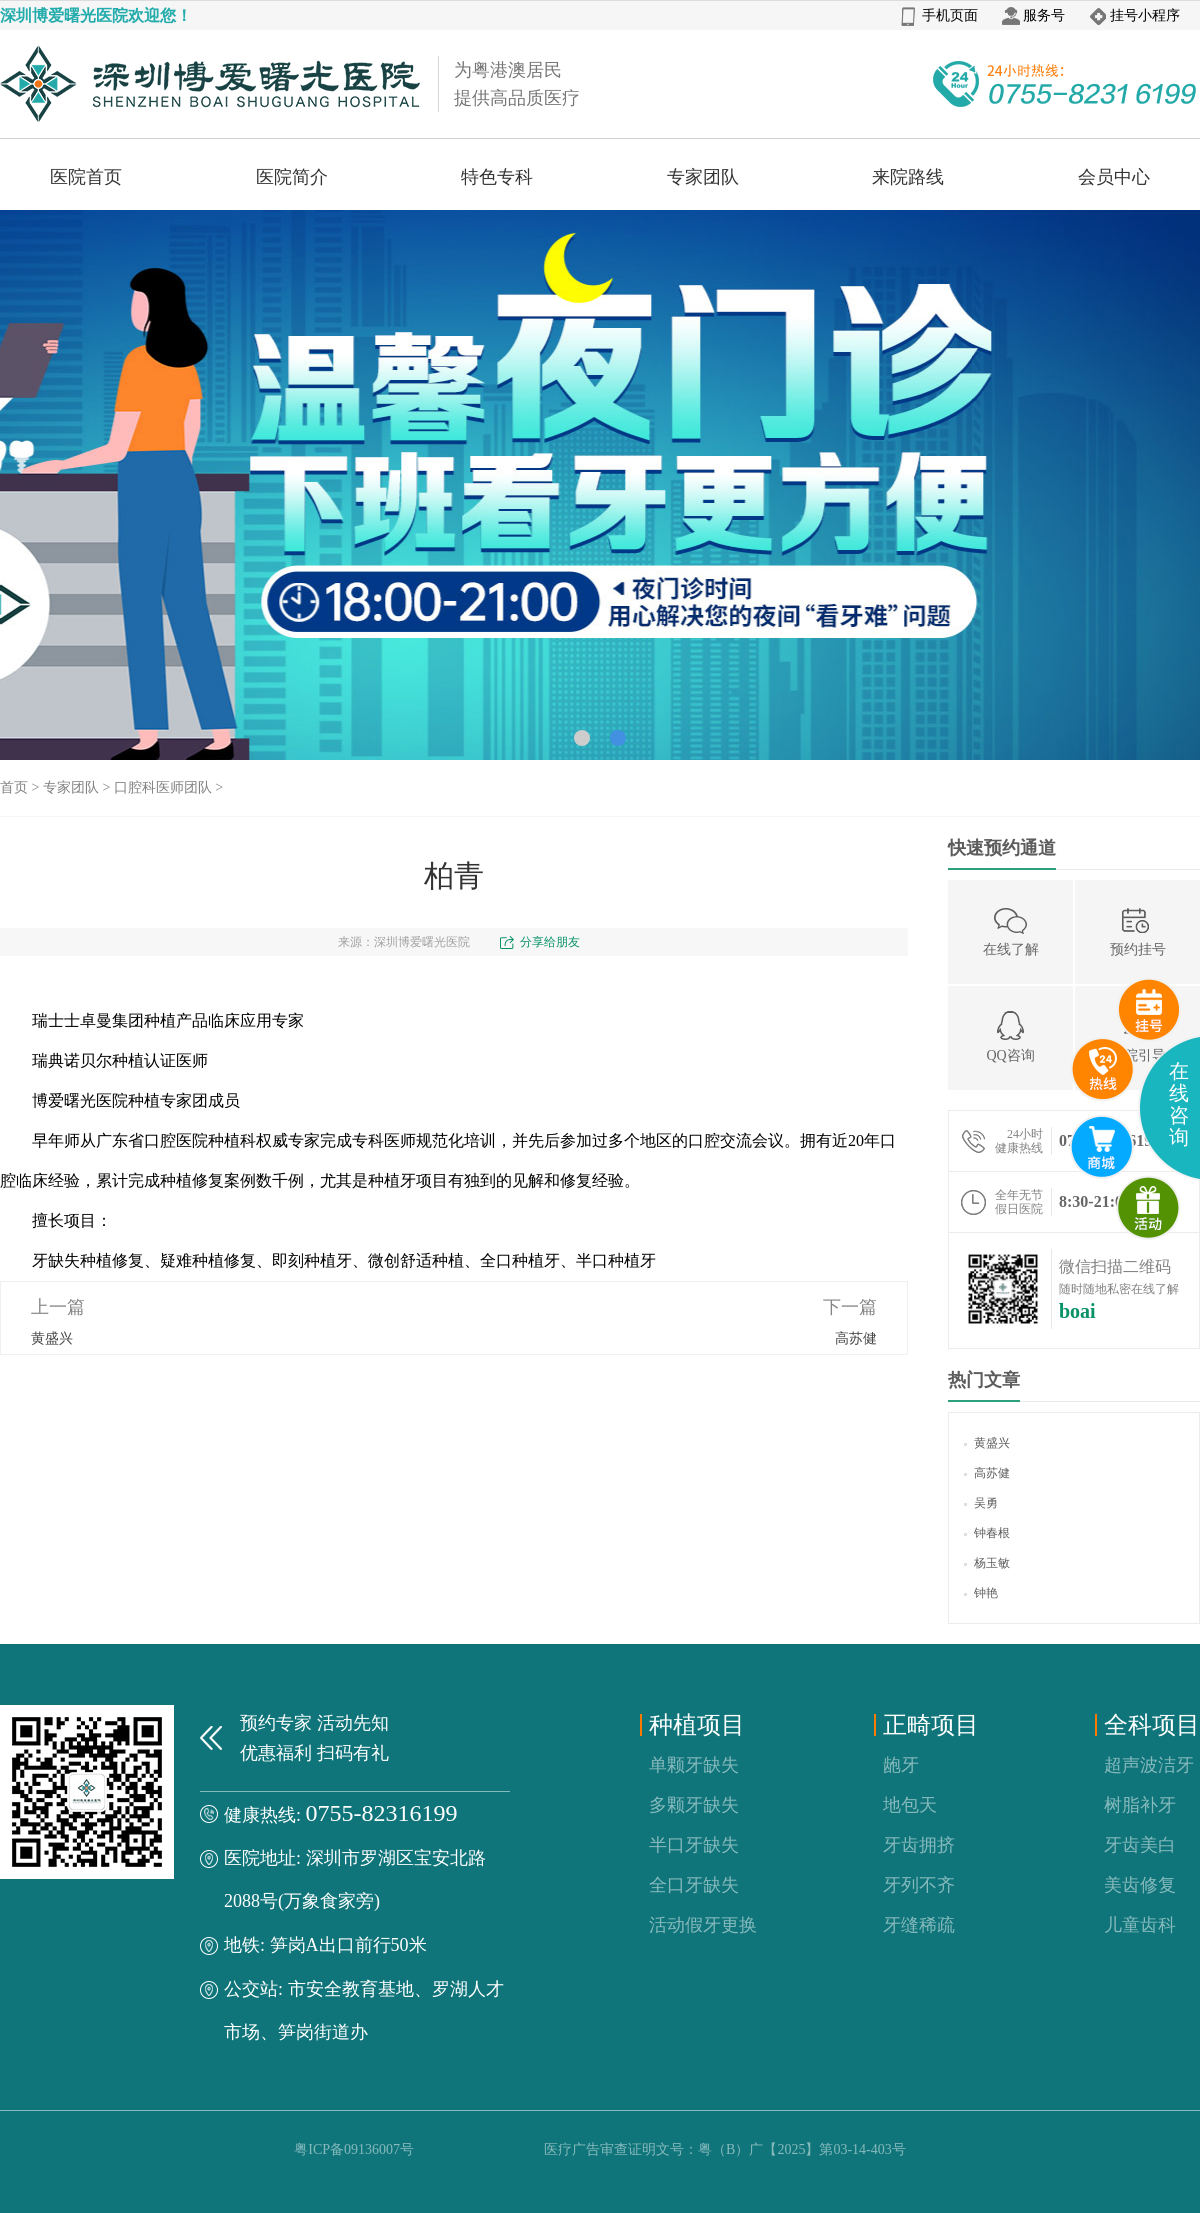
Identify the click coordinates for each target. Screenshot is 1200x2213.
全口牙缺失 (694, 1885)
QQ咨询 (1010, 1036)
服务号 (1033, 15)
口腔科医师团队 (163, 787)
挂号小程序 (1134, 15)
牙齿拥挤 (919, 1845)
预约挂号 (1138, 930)
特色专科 (497, 177)
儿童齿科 (1140, 1925)
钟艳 (981, 1593)
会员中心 (1114, 177)
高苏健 (856, 1338)
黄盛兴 (52, 1338)
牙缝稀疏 (919, 1925)
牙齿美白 (1140, 1845)
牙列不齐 (919, 1885)
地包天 (910, 1805)
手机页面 (939, 15)
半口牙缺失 (694, 1845)
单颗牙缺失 (694, 1765)
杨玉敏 (987, 1563)
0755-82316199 (382, 1813)
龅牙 (901, 1765)
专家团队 (703, 177)
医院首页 (86, 177)
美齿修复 (1140, 1885)
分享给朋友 (550, 942)
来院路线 (908, 177)
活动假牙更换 (703, 1925)
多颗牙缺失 (694, 1805)
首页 (14, 787)
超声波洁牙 (1149, 1765)
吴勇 (981, 1503)
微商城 (1149, 1208)
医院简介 (292, 177)
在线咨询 (1179, 1104)
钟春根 (987, 1533)
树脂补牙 (1140, 1805)
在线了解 (1011, 930)
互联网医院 (1102, 1147)
